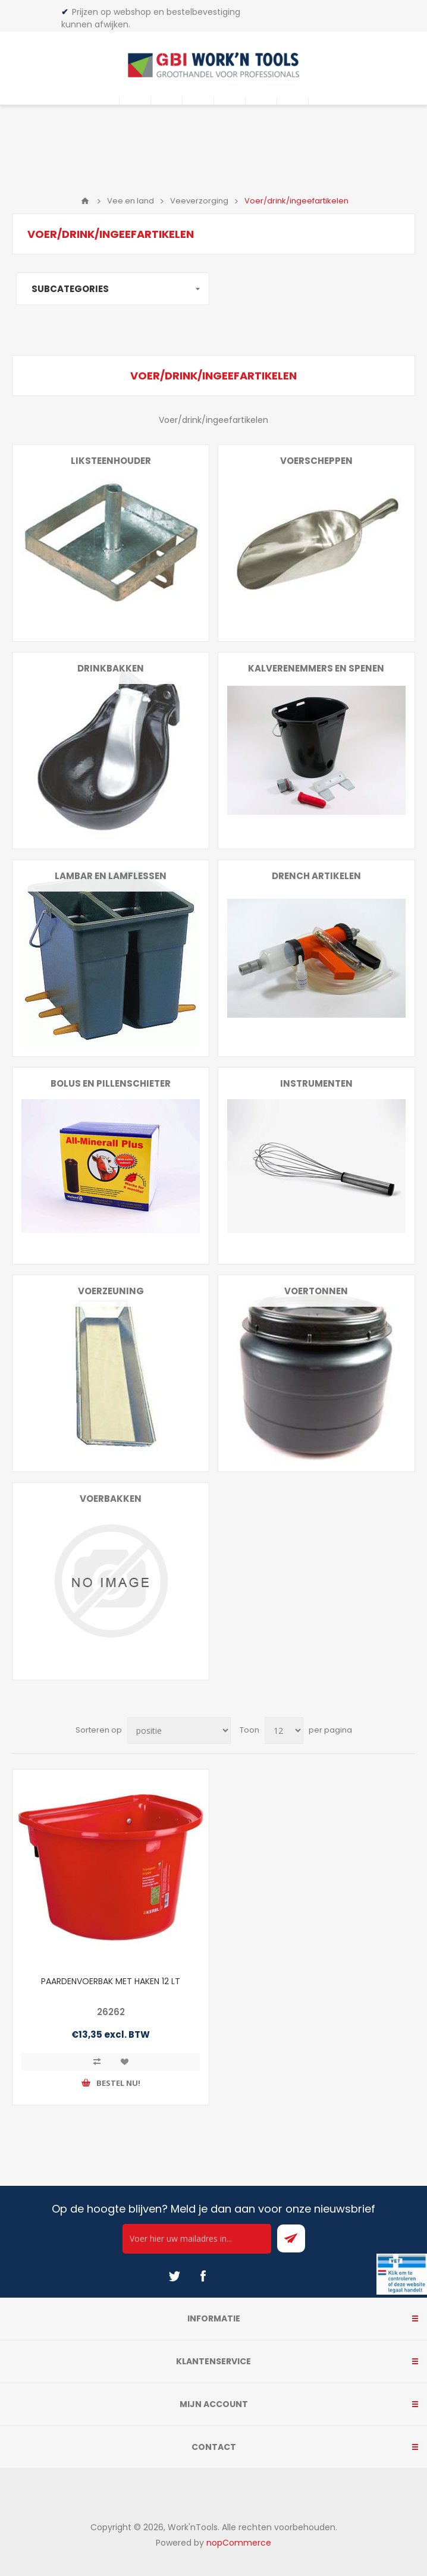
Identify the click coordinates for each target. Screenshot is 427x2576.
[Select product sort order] (179, 1730)
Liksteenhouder (111, 460)
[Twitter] (174, 2276)
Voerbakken (111, 1498)
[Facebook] (202, 2276)
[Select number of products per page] (284, 1730)
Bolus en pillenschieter (111, 1083)
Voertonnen (316, 1291)
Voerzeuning (111, 1291)
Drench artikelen (316, 876)
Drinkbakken (110, 668)
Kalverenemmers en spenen (316, 668)
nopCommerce (238, 2543)
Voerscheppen (316, 460)
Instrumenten (316, 1083)
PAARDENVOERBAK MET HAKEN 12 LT (110, 1981)
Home (85, 201)
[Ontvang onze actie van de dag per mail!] (197, 2239)
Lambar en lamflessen (111, 876)
